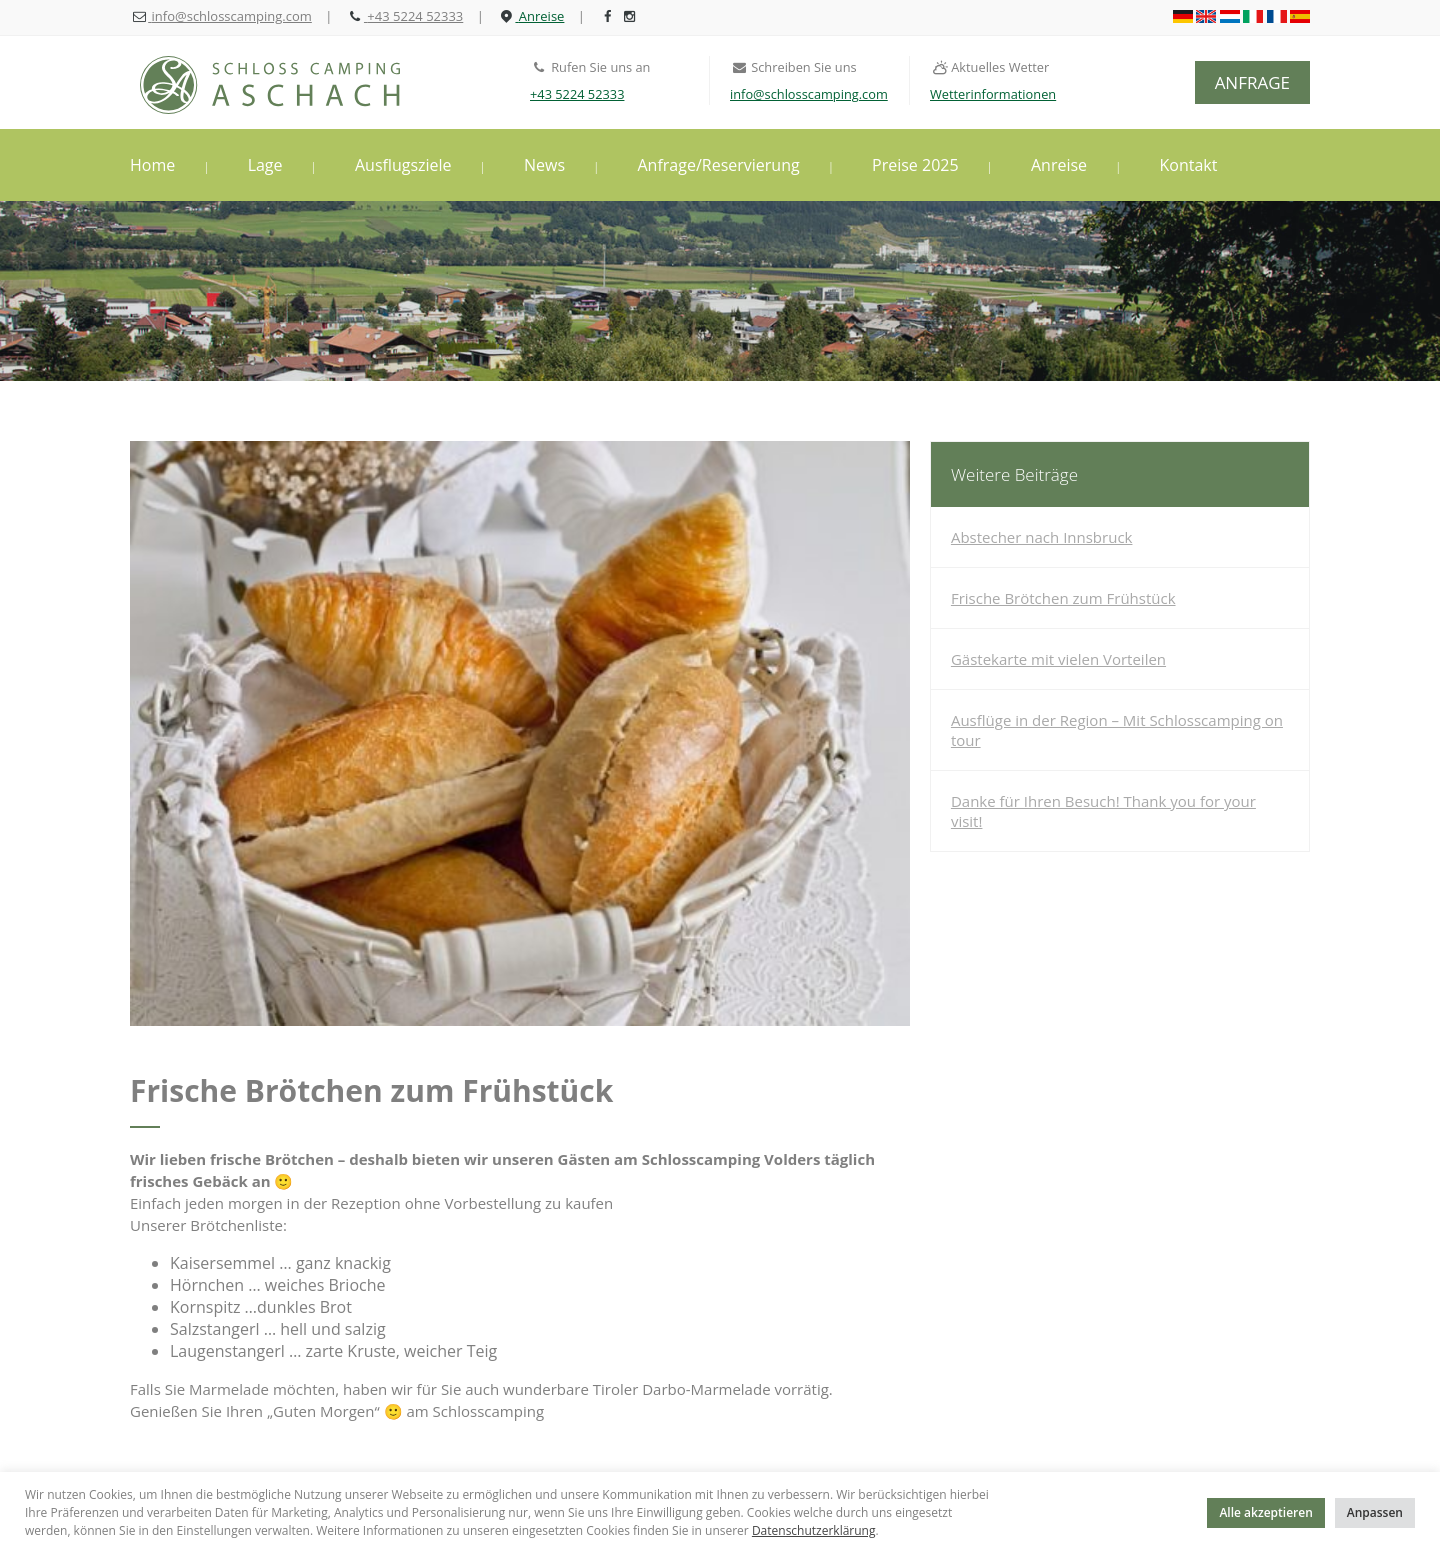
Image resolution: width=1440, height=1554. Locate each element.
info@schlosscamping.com (809, 94)
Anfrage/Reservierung (718, 165)
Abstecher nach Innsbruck (1042, 537)
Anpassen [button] (1375, 1512)
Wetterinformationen (993, 94)
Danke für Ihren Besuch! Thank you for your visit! (1103, 811)
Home (152, 165)
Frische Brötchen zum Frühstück (1063, 598)
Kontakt (1189, 165)
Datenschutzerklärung (814, 1530)
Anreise (1059, 165)
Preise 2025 (915, 165)
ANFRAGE (1252, 82)
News (544, 165)
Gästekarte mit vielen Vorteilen (1058, 659)
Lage (265, 165)
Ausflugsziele (403, 165)
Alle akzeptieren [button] (1265, 1512)
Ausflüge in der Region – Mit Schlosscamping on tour (1117, 730)
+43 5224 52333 (577, 94)
